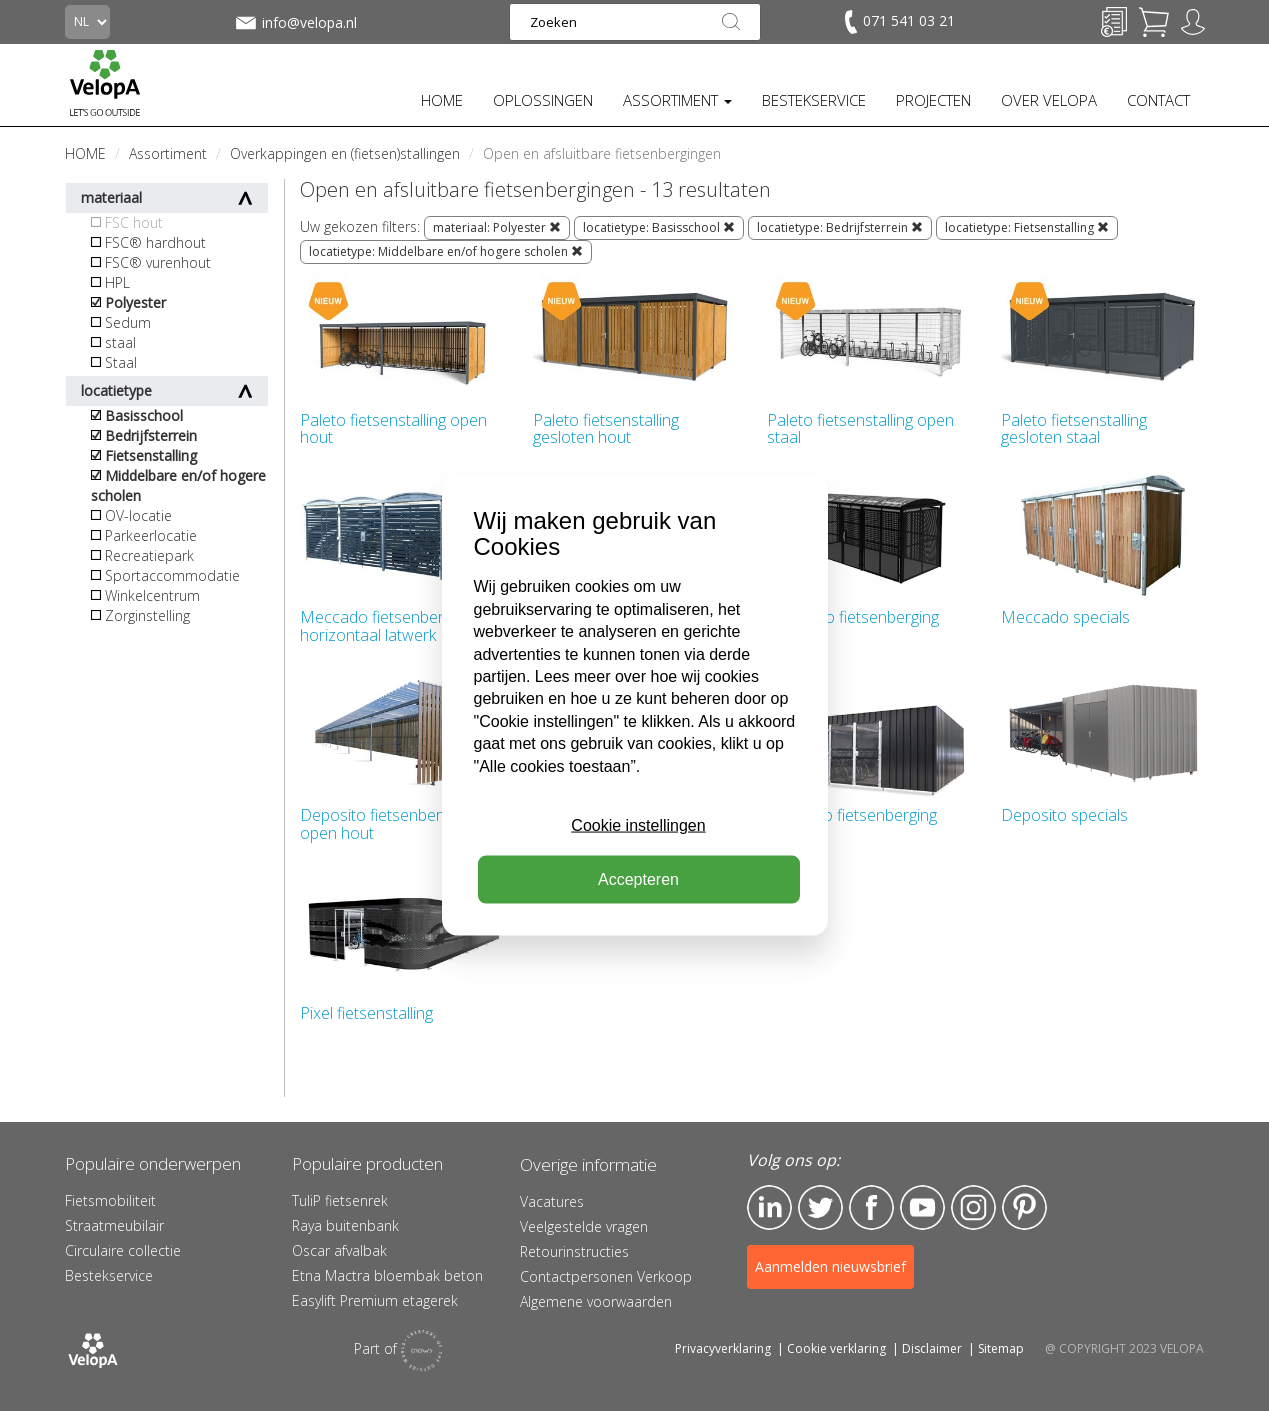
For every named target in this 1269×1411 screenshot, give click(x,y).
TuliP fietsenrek (340, 1200)
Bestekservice (109, 1275)
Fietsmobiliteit (110, 1200)
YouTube (922, 1207)
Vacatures (552, 1201)
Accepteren (638, 879)
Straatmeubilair (114, 1225)
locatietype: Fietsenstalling (1027, 227)
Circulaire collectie (123, 1250)
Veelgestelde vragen (584, 1226)
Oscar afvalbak (339, 1250)
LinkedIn (769, 1207)
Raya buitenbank (345, 1225)
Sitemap (1001, 1348)
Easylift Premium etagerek (375, 1300)
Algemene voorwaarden (596, 1301)
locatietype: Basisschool (659, 227)
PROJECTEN (933, 100)
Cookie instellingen (638, 825)
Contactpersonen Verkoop (606, 1276)
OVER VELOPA (1049, 100)
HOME (442, 100)
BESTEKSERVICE (814, 100)
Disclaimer (932, 1348)
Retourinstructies (574, 1251)
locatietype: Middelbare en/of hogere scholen (446, 251)
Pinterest (1024, 1207)
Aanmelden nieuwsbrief (830, 1266)
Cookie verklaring (836, 1348)
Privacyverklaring (723, 1348)
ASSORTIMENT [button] (677, 100)
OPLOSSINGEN (543, 100)
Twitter (820, 1207)
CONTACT (1158, 100)
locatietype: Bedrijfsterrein (840, 227)
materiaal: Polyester (497, 227)
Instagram (973, 1207)
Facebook (871, 1207)
